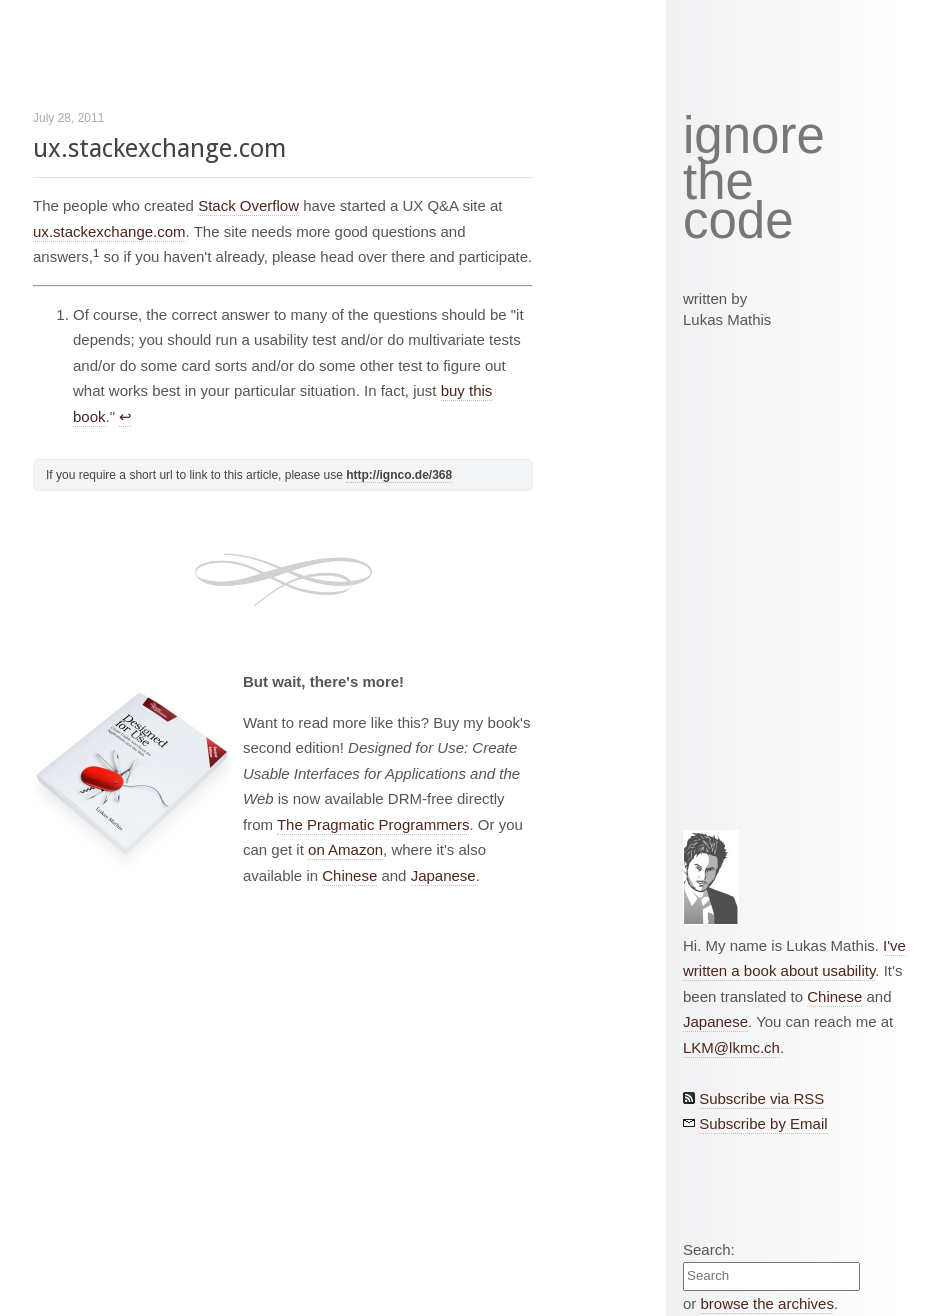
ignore (754, 136)
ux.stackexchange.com (159, 148)
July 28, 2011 (68, 118)
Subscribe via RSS (761, 1098)
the (718, 182)
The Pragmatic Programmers (373, 824)
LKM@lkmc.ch (731, 1047)
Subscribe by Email (763, 1123)
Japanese (443, 875)
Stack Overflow (248, 205)
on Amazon (345, 849)
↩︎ (125, 416)
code (738, 221)
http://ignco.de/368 (399, 475)
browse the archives (767, 1303)
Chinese (349, 875)
